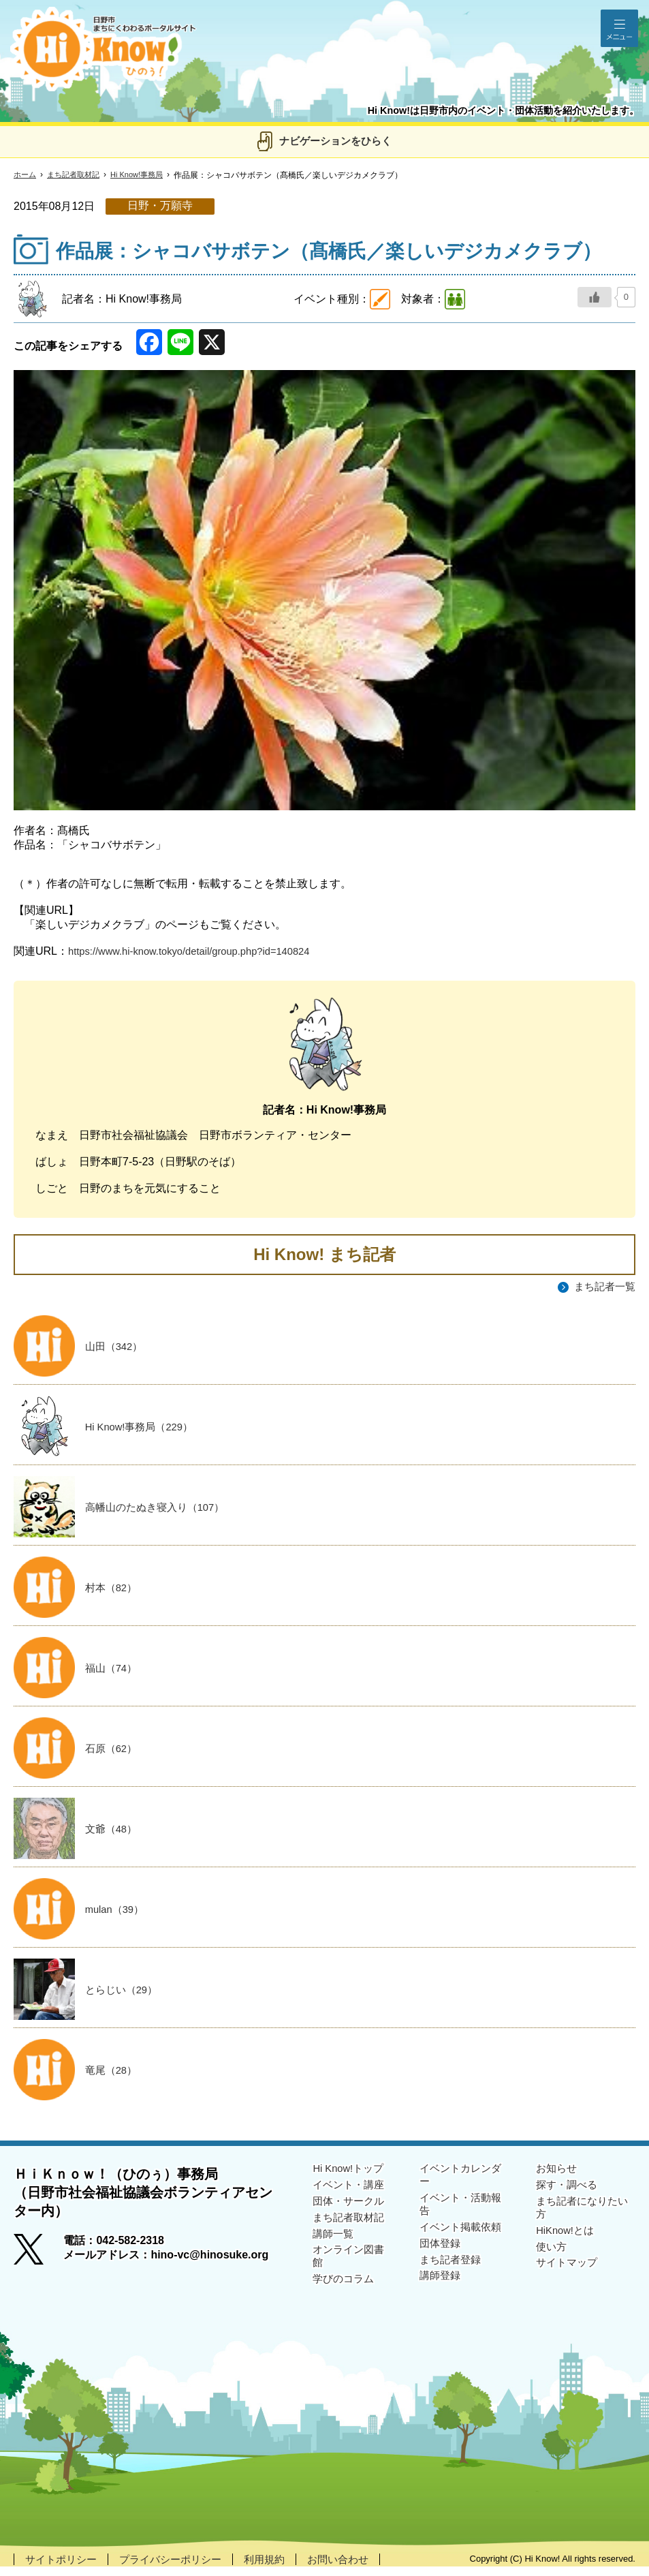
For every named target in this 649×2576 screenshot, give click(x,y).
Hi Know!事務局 (145, 175)
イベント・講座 (351, 2195)
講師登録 (441, 2293)
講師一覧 (334, 2248)
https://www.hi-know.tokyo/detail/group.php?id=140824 (199, 951)
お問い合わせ (354, 2568)
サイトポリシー (63, 2568)
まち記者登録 (452, 2276)
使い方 (552, 2262)
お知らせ (558, 2177)
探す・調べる (568, 2195)
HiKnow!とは (567, 2244)
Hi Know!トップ (351, 2177)
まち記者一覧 (602, 1287)
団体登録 (441, 2259)
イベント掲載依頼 (463, 2241)
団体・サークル (351, 2212)
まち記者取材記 (77, 175)
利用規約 (277, 2568)
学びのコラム (345, 2297)
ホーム (26, 175)
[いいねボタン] (594, 297)
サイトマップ (568, 2279)
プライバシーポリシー (178, 2568)
